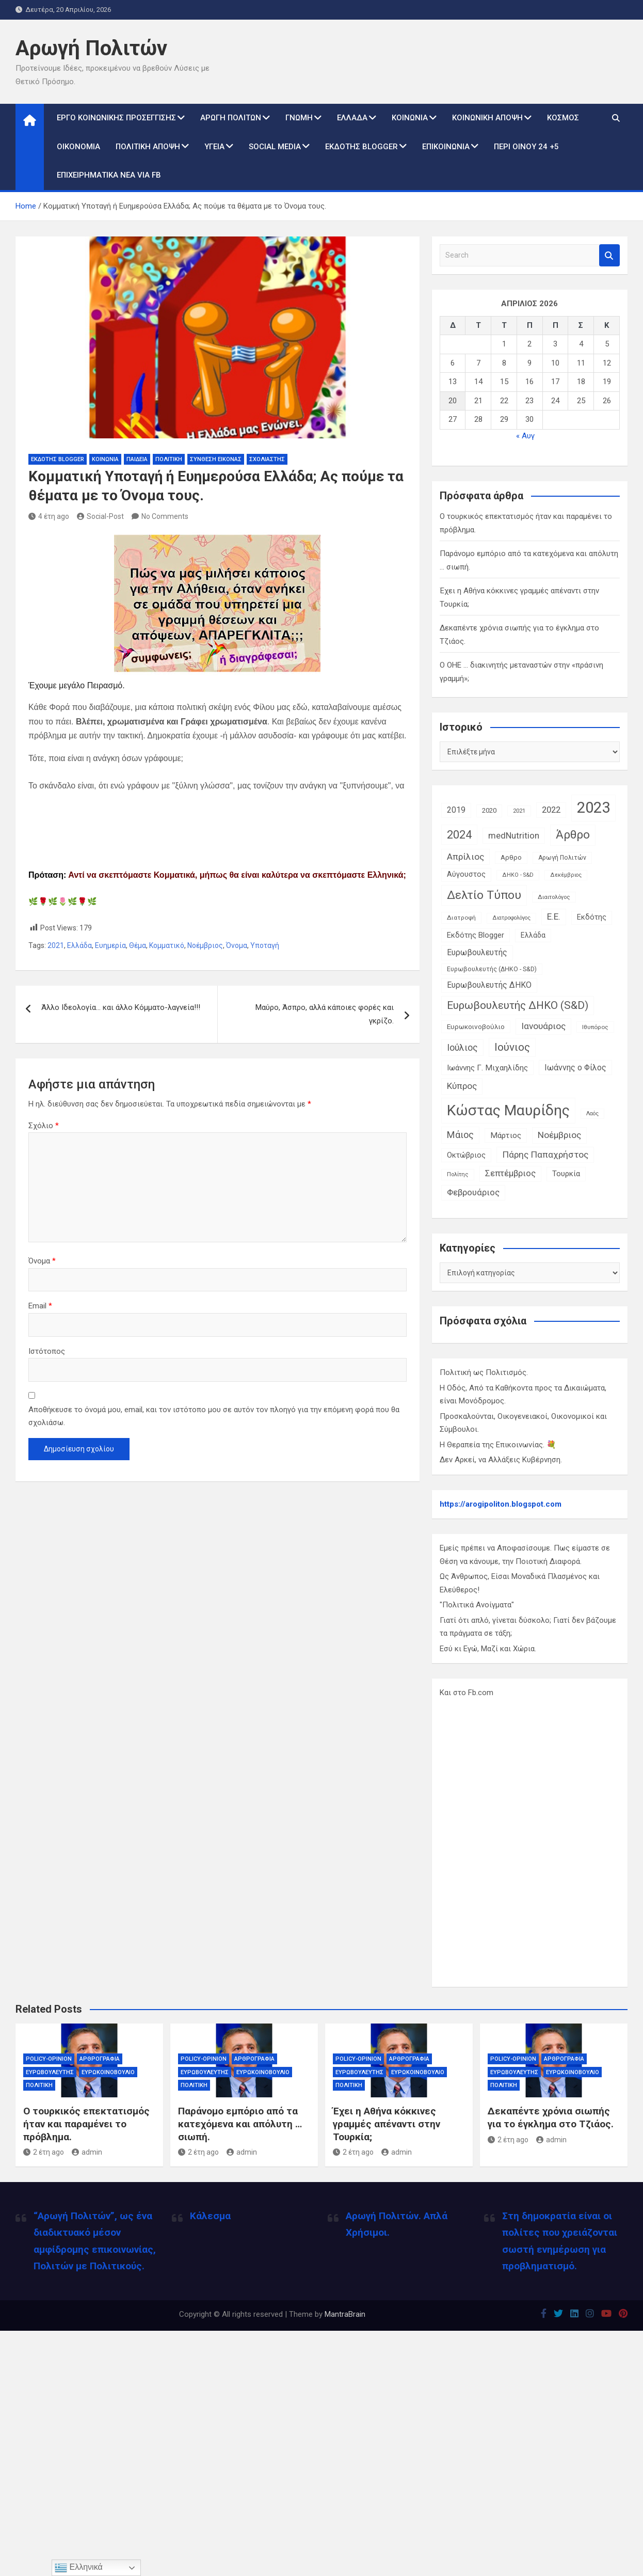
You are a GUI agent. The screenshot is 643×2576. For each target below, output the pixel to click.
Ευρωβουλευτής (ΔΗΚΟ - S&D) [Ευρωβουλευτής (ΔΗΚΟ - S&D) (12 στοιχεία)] (492, 969)
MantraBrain (345, 2314)
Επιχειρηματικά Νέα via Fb (109, 175)
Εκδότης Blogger (361, 146)
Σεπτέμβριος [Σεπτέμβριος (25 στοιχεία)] (510, 1173)
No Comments (164, 516)
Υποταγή (264, 945)
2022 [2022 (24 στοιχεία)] (551, 810)
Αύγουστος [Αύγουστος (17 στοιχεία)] (466, 874)
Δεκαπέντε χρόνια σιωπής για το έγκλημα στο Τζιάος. (551, 2117)
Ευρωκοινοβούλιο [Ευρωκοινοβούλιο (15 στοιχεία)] (476, 1026)
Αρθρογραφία (99, 2059)
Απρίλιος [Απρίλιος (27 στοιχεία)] (465, 856)
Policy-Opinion (49, 2059)
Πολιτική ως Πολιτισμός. (484, 1372)
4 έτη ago (48, 516)
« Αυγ (525, 435)
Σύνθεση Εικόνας (216, 459)
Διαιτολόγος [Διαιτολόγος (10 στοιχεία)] (554, 897)
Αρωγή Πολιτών (91, 48)
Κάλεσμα (210, 2216)
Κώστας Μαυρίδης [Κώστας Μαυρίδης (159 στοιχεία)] (508, 1110)
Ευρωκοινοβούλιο (108, 2072)
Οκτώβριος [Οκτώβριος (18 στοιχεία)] (466, 1155)
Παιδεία (137, 459)
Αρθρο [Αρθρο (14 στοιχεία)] (511, 857)
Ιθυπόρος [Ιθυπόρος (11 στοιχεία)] (595, 1027)
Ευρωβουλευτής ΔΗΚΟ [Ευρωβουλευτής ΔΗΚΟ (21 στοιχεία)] (489, 985)
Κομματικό (166, 945)
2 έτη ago (43, 2152)
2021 (55, 945)
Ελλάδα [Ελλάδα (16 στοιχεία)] (533, 935)
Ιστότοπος (46, 1351)
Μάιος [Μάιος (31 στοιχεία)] (460, 1134)
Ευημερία (110, 945)
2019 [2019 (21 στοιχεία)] (456, 810)
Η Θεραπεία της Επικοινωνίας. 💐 (498, 1444)
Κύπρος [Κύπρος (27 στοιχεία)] (462, 1086)
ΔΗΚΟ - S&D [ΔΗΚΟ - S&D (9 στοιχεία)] (518, 875)
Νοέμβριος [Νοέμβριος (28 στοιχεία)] (559, 1135)
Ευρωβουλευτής (50, 2072)
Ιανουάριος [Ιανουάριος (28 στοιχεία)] (543, 1026)
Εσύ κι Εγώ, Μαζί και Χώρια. (488, 1648)
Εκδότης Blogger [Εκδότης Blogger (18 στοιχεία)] (475, 935)
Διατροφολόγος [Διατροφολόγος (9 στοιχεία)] (511, 917)
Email (40, 1305)
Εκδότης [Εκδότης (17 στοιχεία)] (591, 917)
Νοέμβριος (205, 945)
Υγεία (214, 146)
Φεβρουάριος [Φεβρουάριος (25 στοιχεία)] (473, 1192)
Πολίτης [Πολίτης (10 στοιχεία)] (458, 1174)
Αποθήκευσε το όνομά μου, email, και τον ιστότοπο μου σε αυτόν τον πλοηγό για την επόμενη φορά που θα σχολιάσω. (213, 1416)
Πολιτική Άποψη (148, 146)
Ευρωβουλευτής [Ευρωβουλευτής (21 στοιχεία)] (477, 952)
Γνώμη (299, 117)
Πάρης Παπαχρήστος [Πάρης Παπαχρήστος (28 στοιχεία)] (545, 1154)
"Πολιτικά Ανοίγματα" (477, 1604)
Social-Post (100, 516)
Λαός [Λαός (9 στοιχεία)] (592, 1113)
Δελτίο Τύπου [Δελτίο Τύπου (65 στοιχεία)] (484, 895)
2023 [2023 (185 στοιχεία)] (593, 807)
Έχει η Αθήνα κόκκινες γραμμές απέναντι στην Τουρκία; (386, 2123)
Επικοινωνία (446, 146)
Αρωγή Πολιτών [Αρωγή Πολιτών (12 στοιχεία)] (562, 857)
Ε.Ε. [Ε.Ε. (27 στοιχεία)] (553, 916)
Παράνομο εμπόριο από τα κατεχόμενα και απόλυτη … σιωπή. (240, 2123)
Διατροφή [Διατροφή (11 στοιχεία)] (461, 917)
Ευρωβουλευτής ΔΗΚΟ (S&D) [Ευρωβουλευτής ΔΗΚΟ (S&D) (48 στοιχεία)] (517, 1005)
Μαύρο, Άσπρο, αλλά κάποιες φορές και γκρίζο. (324, 1014)
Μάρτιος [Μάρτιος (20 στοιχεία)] (505, 1135)
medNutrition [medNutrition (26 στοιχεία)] (513, 835)
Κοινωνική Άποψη (487, 117)
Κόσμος (563, 117)
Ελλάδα (352, 117)
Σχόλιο (43, 1125)
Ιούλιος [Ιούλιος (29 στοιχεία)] (462, 1047)
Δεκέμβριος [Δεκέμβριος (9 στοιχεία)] (566, 875)
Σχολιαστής (267, 459)
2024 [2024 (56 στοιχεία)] (459, 834)
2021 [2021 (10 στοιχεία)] (519, 811)
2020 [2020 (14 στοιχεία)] (489, 810)
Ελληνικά (79, 2568)
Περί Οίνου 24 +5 (526, 146)
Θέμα (137, 945)
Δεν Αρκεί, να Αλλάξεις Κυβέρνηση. (501, 1459)
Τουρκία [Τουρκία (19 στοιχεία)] (566, 1173)
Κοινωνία (410, 117)
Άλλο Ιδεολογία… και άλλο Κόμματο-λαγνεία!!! (120, 1007)
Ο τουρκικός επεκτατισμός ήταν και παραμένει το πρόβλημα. (86, 2123)
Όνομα (236, 945)
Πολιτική (168, 459)
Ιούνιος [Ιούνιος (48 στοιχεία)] (512, 1047)
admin (87, 2152)
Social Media (275, 146)
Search (609, 255)
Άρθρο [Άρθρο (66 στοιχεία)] (573, 835)
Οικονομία (78, 146)
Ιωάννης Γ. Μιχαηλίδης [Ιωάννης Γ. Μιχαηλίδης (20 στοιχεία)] (487, 1067)
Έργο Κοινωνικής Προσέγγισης (116, 117)
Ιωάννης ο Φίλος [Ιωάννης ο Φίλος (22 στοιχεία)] (575, 1067)
